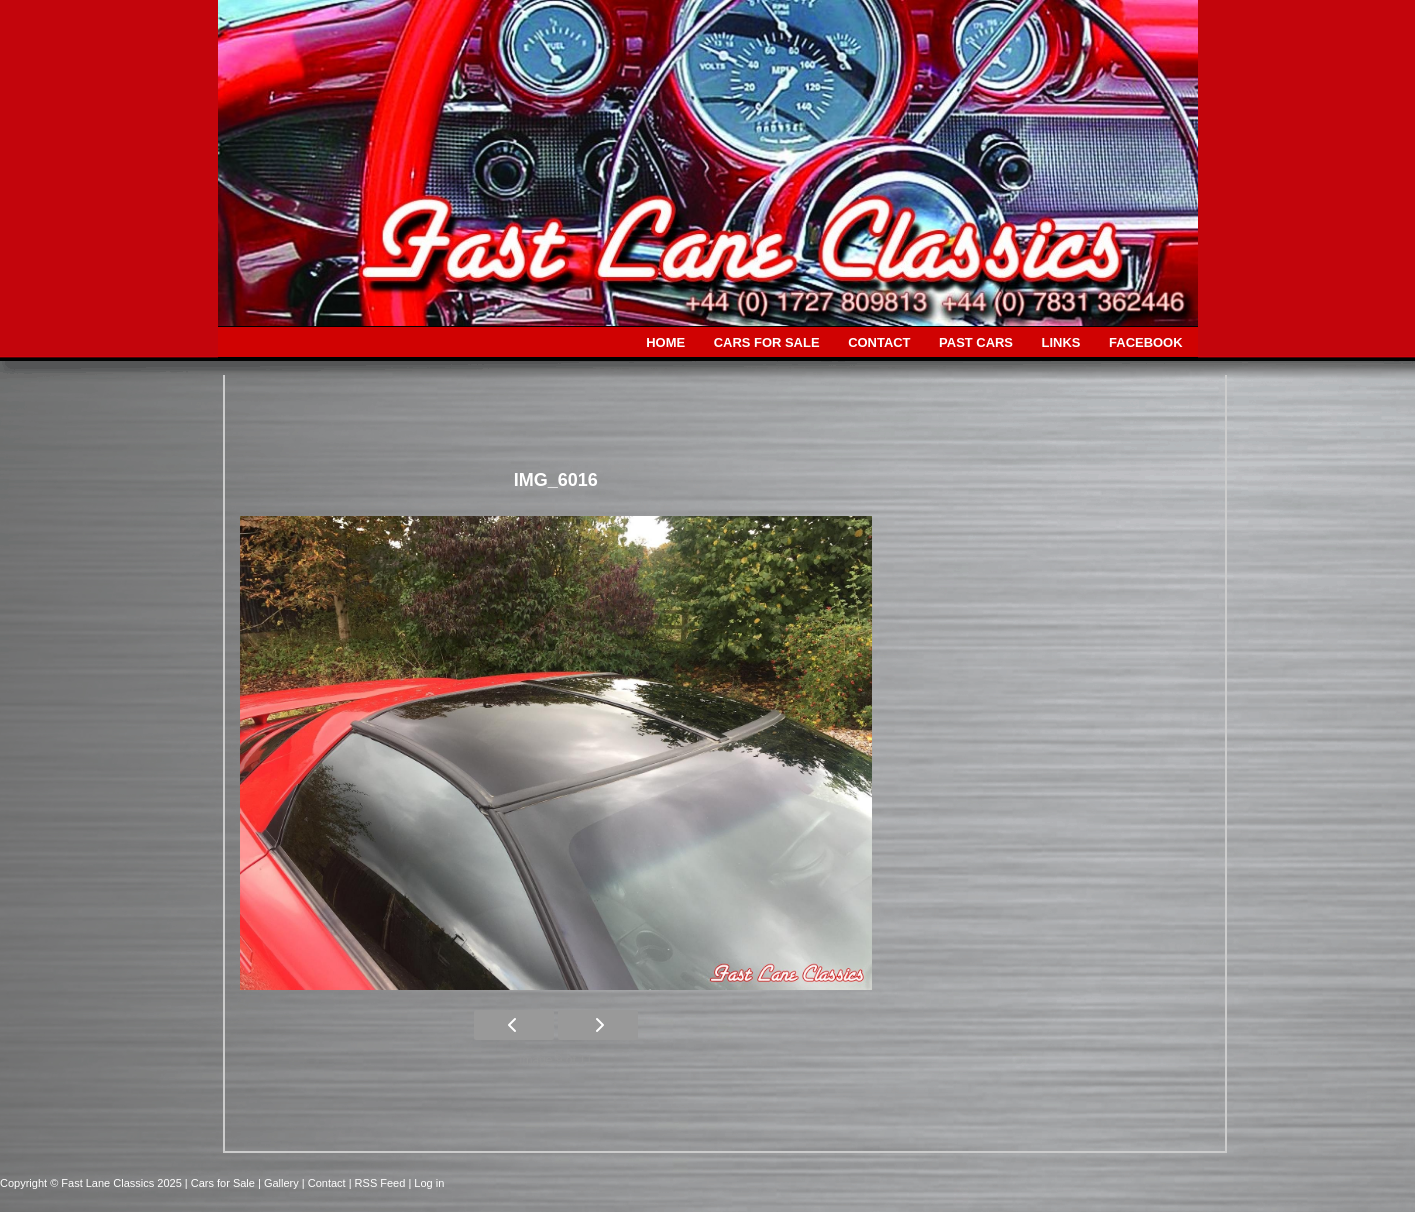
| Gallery (280, 1183)
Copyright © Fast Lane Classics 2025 (92, 1183)
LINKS (1061, 342)
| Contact (325, 1183)
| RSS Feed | (382, 1183)
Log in (429, 1183)
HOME (665, 342)
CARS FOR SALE (767, 342)
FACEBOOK (1145, 342)
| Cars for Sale (221, 1183)
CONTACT (879, 342)
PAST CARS (976, 342)
